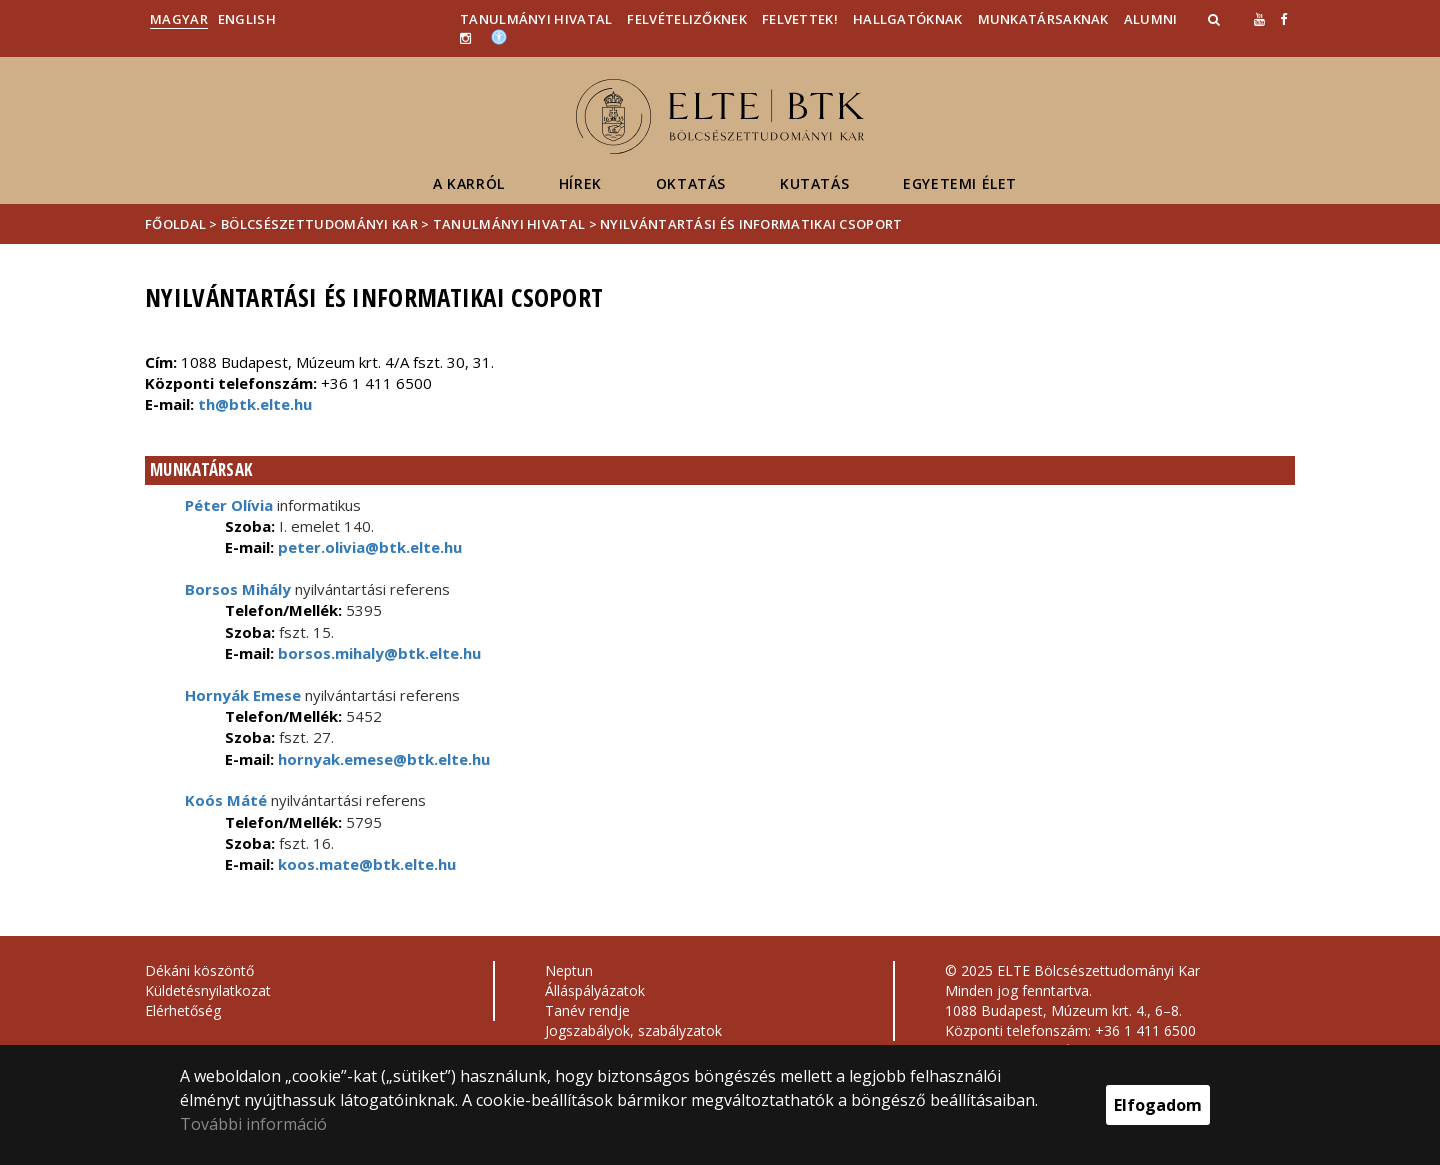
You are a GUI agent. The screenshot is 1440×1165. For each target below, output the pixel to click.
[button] (1216, 19)
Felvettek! (800, 19)
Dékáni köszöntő (199, 970)
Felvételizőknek (687, 19)
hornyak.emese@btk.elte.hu (382, 759)
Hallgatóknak (908, 19)
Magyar (179, 19)
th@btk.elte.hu (255, 404)
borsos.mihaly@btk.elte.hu (377, 653)
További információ (253, 1124)
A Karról (469, 183)
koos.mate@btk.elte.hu (365, 864)
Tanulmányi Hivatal (536, 19)
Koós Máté (226, 800)
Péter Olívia (229, 505)
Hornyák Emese (243, 695)
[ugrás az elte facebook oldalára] (1283, 19)
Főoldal (177, 224)
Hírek (580, 183)
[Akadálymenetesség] (499, 36)
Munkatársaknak (1043, 19)
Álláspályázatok (595, 990)
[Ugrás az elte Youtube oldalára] (1259, 19)
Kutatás (814, 183)
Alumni (1151, 19)
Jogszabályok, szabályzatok (633, 1030)
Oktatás (691, 183)
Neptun (569, 970)
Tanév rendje (587, 1010)
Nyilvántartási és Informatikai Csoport (751, 224)
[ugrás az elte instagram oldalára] (465, 38)
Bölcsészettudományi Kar (319, 224)
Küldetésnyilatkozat (208, 990)
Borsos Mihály (238, 589)
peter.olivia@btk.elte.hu (368, 547)
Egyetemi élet (960, 183)
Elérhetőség (183, 1010)
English (247, 19)
